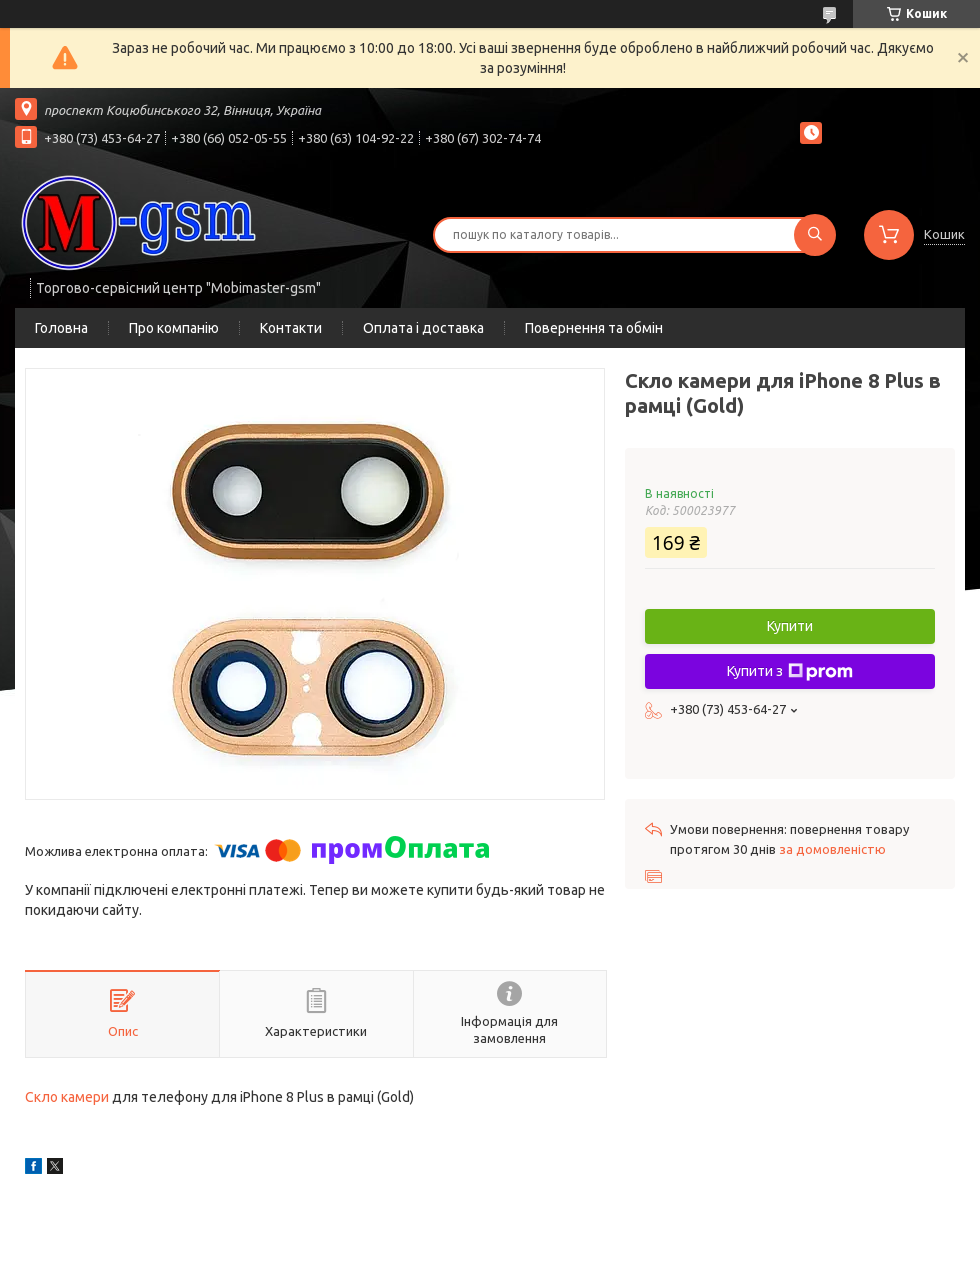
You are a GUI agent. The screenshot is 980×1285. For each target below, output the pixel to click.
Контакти (291, 328)
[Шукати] (815, 235)
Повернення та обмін (594, 328)
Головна (61, 328)
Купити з (790, 672)
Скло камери (67, 1097)
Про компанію (174, 328)
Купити (790, 626)
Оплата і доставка (423, 328)
